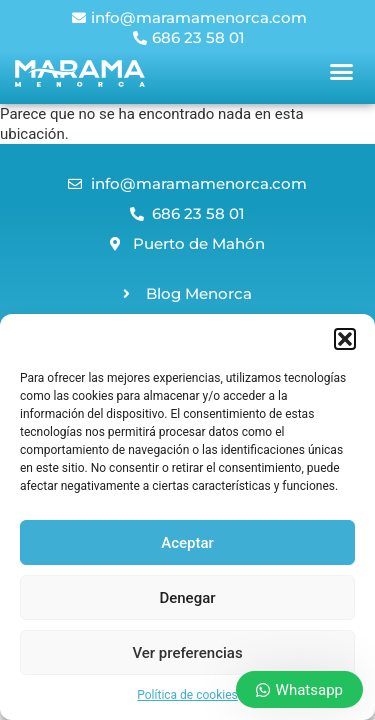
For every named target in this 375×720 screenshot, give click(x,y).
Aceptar (187, 543)
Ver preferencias (187, 653)
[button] (345, 339)
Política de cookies (187, 695)
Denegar (187, 598)
